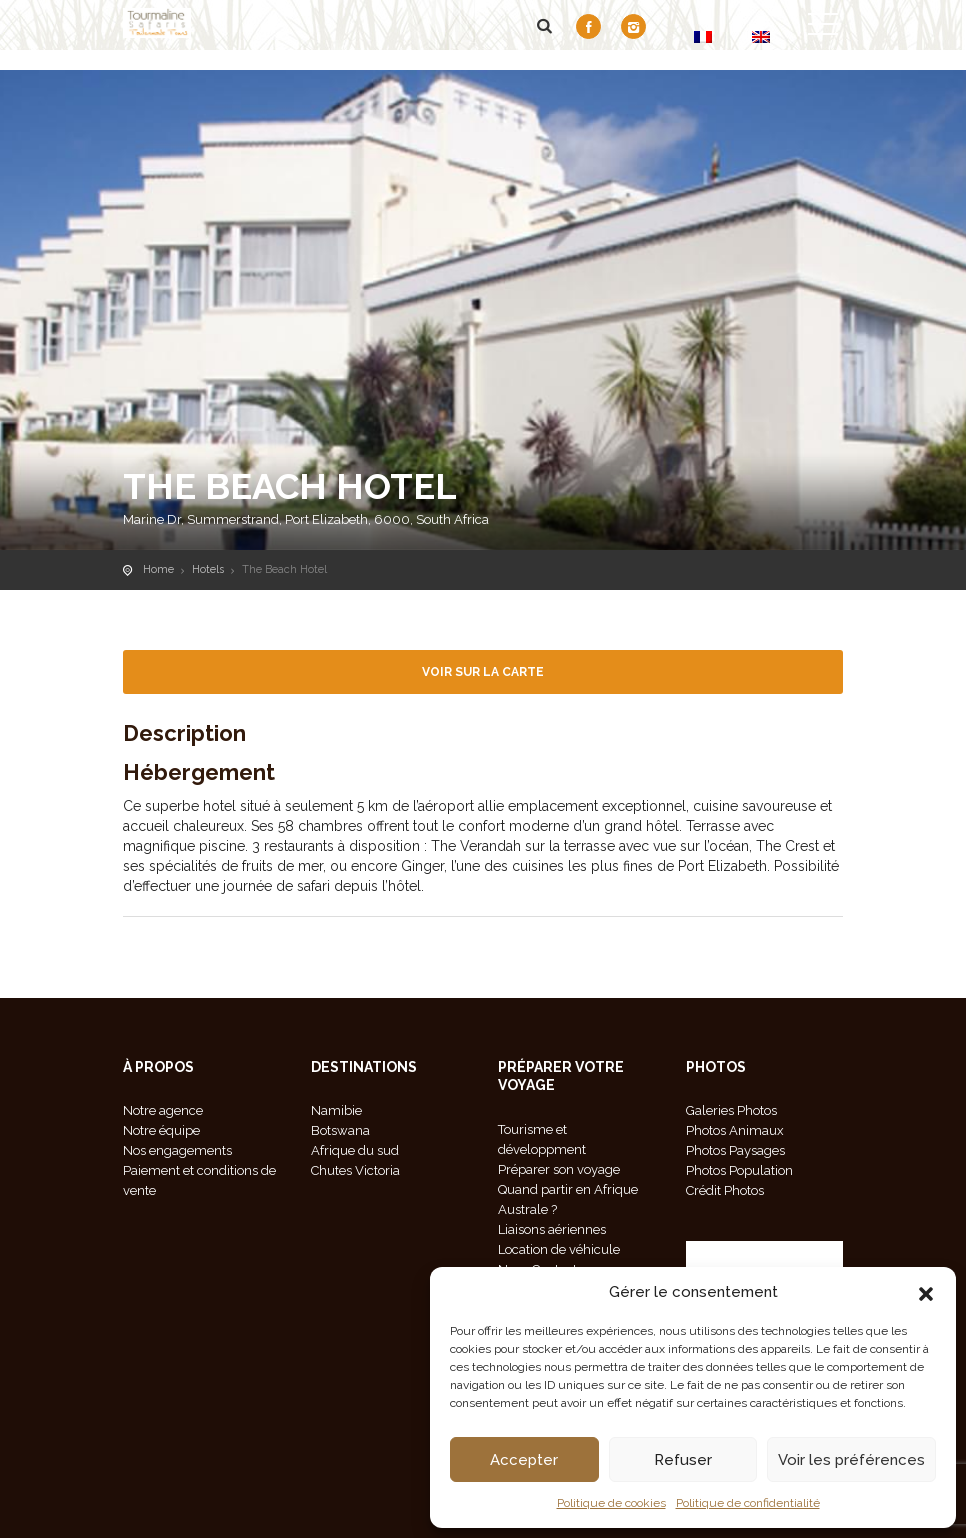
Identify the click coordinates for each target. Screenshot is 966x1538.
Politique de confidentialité (748, 1503)
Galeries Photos (731, 1110)
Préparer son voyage (559, 1169)
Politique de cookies (611, 1503)
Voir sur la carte (483, 672)
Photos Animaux (735, 1130)
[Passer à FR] (703, 36)
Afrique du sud (355, 1150)
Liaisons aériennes (552, 1229)
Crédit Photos (725, 1190)
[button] (926, 1292)
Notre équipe (161, 1130)
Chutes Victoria (355, 1170)
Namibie (336, 1110)
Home (158, 569)
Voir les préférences (851, 1460)
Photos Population (739, 1170)
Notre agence (163, 1110)
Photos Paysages (735, 1150)
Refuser (683, 1460)
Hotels (208, 569)
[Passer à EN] (761, 36)
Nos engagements (177, 1150)
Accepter (524, 1460)
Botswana (340, 1130)
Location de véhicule (559, 1249)
